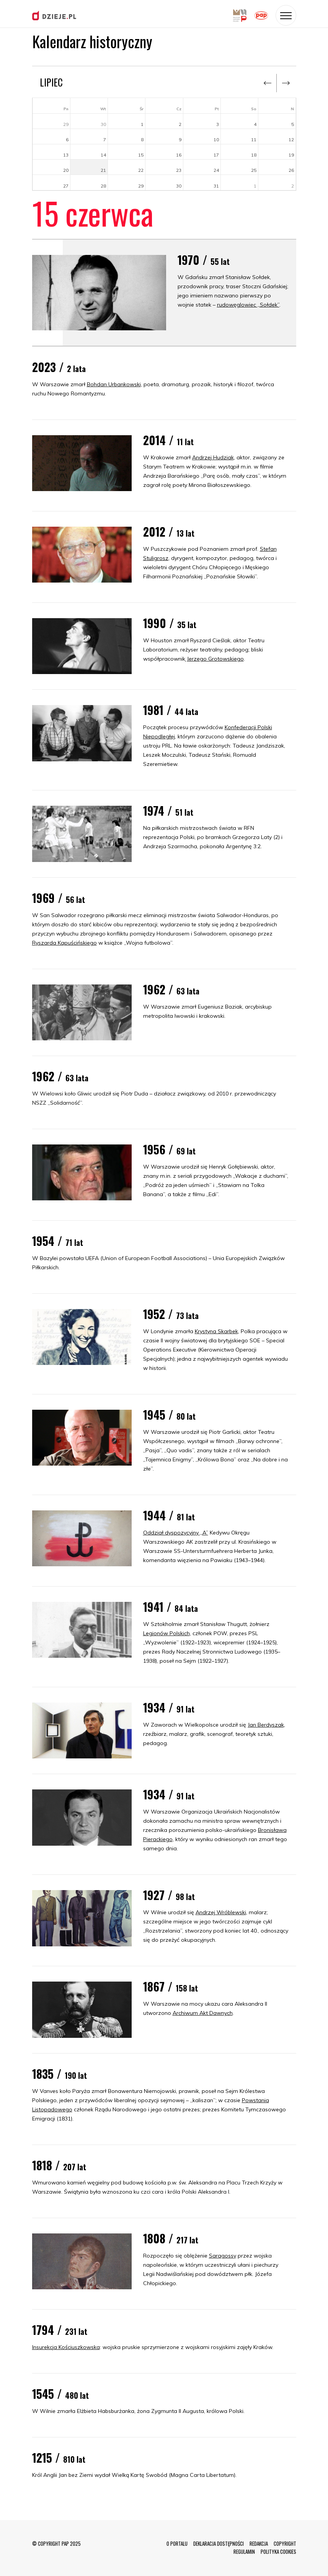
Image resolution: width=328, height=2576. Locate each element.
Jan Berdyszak (266, 1724)
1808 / (170, 2238)
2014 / (168, 440)
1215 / (58, 2457)
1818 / (59, 2165)
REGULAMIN (244, 2551)
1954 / (57, 1240)
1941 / (170, 1606)
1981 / (170, 709)
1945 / (169, 1414)
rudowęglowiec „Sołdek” (248, 304)
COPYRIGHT (285, 2543)
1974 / (168, 810)
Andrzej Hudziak (213, 457)
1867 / (170, 1986)
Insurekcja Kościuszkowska (66, 2347)
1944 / (169, 1515)
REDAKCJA (259, 2543)
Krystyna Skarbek (216, 1331)
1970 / (204, 259)
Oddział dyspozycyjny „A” (175, 1532)
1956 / (169, 1149)
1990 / (169, 623)
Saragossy (222, 2255)
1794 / (59, 2329)
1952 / (171, 1313)
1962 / (171, 989)
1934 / (168, 1707)
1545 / (60, 2393)
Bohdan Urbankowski (114, 384)
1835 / (59, 2073)
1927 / (169, 1894)
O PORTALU (177, 2543)
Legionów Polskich (166, 1633)
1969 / (58, 897)
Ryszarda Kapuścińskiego (64, 942)
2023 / (59, 366)
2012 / (168, 531)
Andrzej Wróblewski (221, 1912)
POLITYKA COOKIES (278, 2551)
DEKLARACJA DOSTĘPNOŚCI (218, 2543)
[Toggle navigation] (286, 15)
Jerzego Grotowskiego (214, 658)
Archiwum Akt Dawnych (203, 2013)
